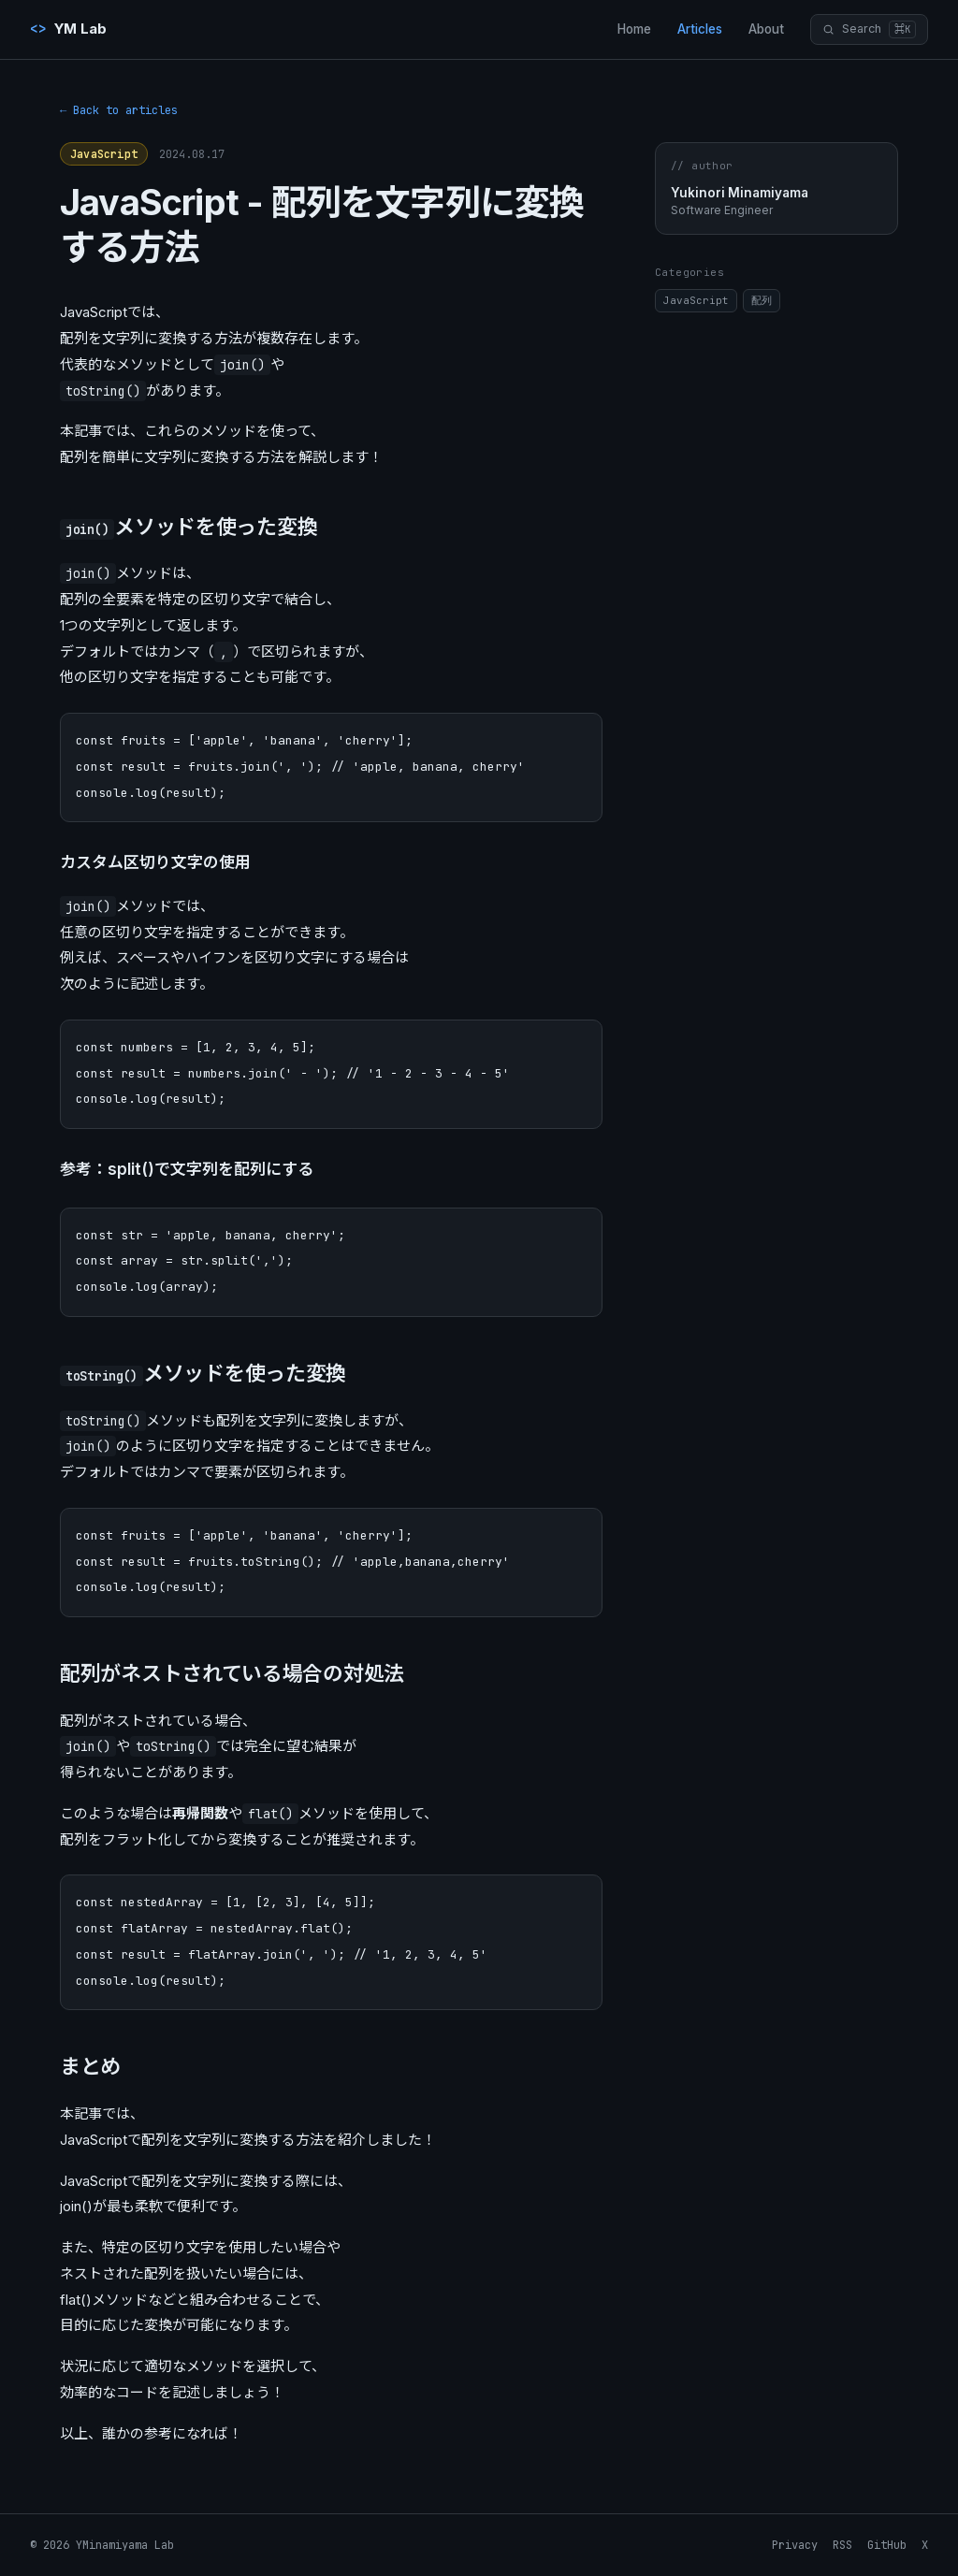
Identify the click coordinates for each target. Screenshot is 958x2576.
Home (634, 29)
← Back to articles (119, 110)
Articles (699, 29)
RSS (842, 2545)
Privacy (795, 2545)
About (766, 29)
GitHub (887, 2545)
